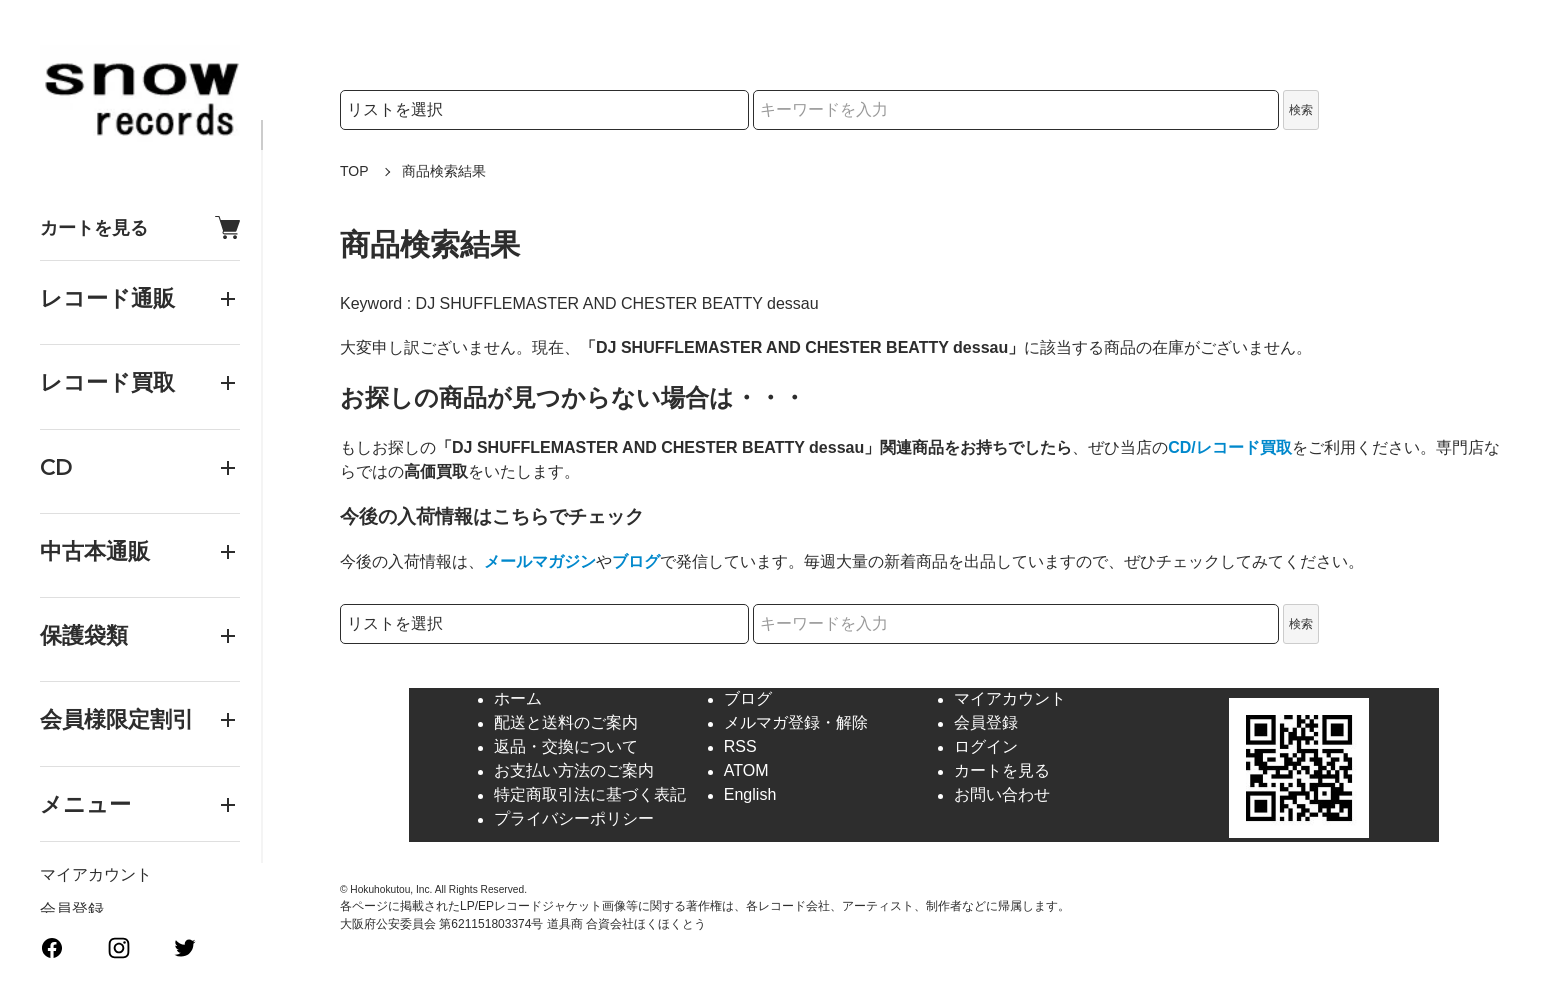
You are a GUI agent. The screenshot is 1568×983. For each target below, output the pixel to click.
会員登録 (72, 909)
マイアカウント (96, 874)
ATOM (746, 771)
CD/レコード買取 (1230, 447)
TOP (354, 171)
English (750, 795)
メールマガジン (540, 561)
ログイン (986, 747)
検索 (1301, 110)
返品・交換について (566, 747)
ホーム (518, 699)
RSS (740, 747)
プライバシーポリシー (574, 819)
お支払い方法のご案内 (574, 771)
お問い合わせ (1002, 795)
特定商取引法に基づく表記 (590, 795)
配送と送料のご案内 (566, 723)
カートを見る (140, 227)
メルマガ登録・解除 (796, 723)
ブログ (636, 561)
